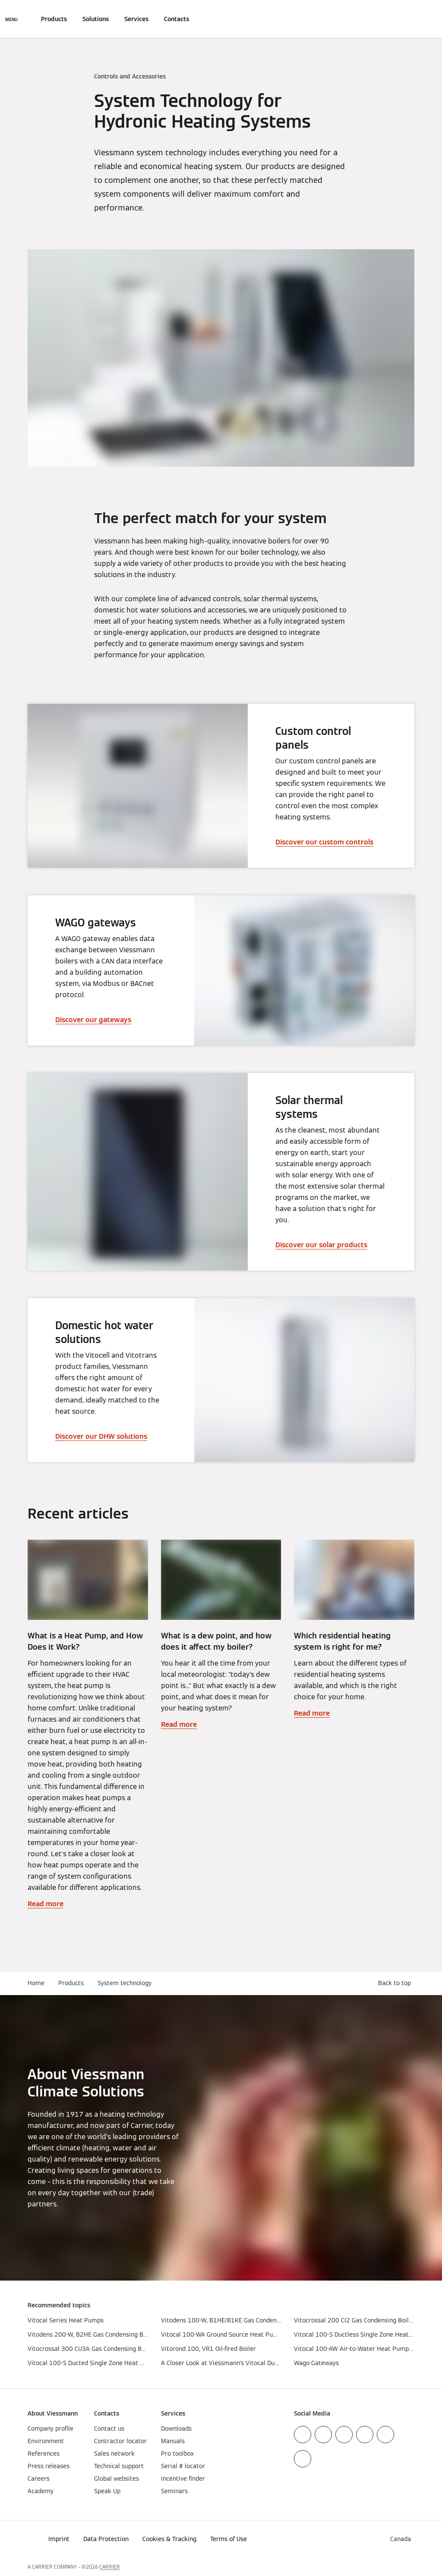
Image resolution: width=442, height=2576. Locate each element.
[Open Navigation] (11, 19)
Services (136, 19)
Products (54, 19)
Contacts (176, 19)
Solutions (95, 19)
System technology (125, 1983)
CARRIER (109, 2566)
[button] (396, 1983)
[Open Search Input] (410, 19)
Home (36, 1983)
